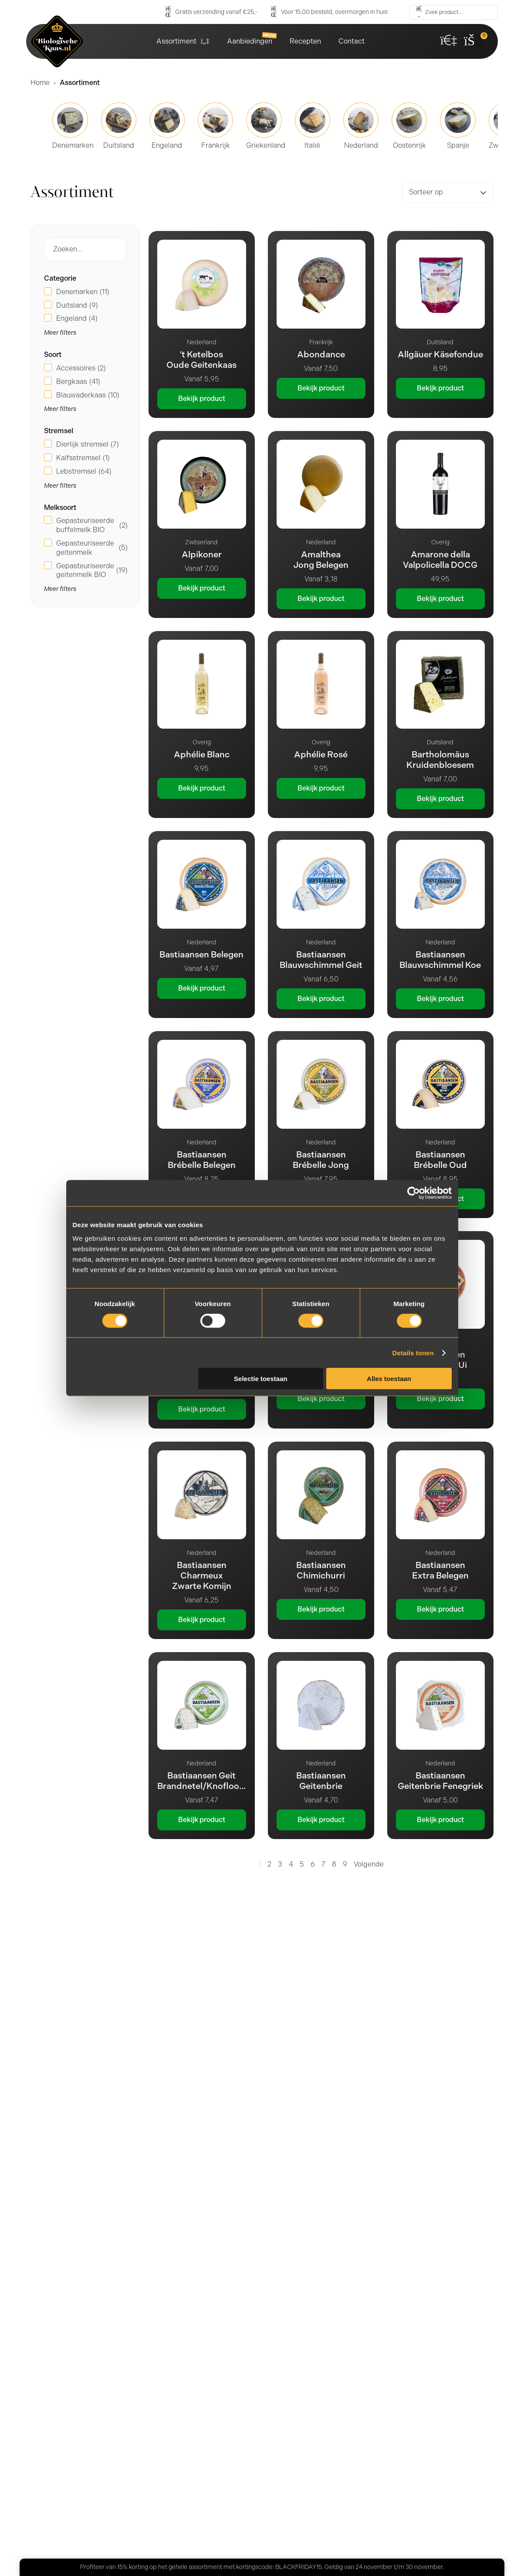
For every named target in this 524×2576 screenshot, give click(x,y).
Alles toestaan (389, 1378)
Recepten (305, 41)
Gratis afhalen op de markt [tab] (121, 2309)
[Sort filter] (448, 192)
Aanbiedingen (249, 41)
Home (40, 82)
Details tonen (413, 1352)
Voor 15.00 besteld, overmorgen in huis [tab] (143, 2265)
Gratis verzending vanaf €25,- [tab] (126, 2222)
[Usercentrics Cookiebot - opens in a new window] (413, 1192)
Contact (351, 41)
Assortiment (183, 41)
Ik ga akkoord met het (339, 2468)
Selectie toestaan (260, 1378)
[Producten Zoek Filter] (85, 249)
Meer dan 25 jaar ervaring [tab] (120, 2178)
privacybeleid (374, 2468)
